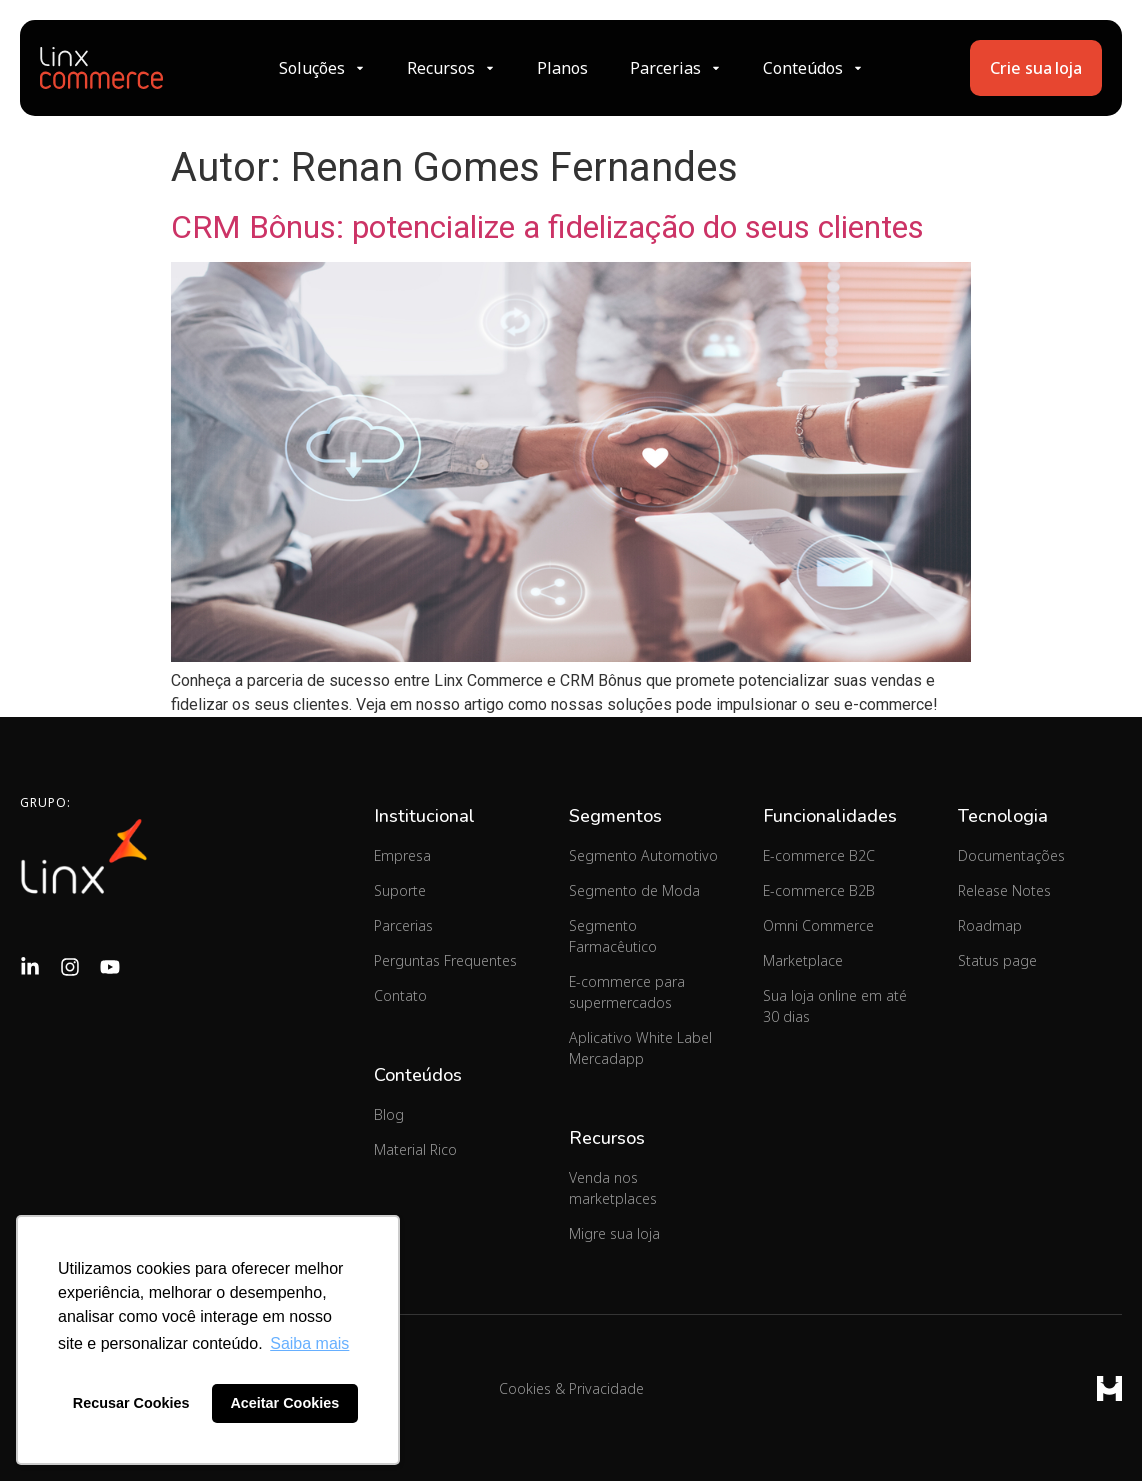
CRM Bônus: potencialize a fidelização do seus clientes (547, 227)
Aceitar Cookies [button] (284, 1403)
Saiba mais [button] (309, 1343)
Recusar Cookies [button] (131, 1403)
